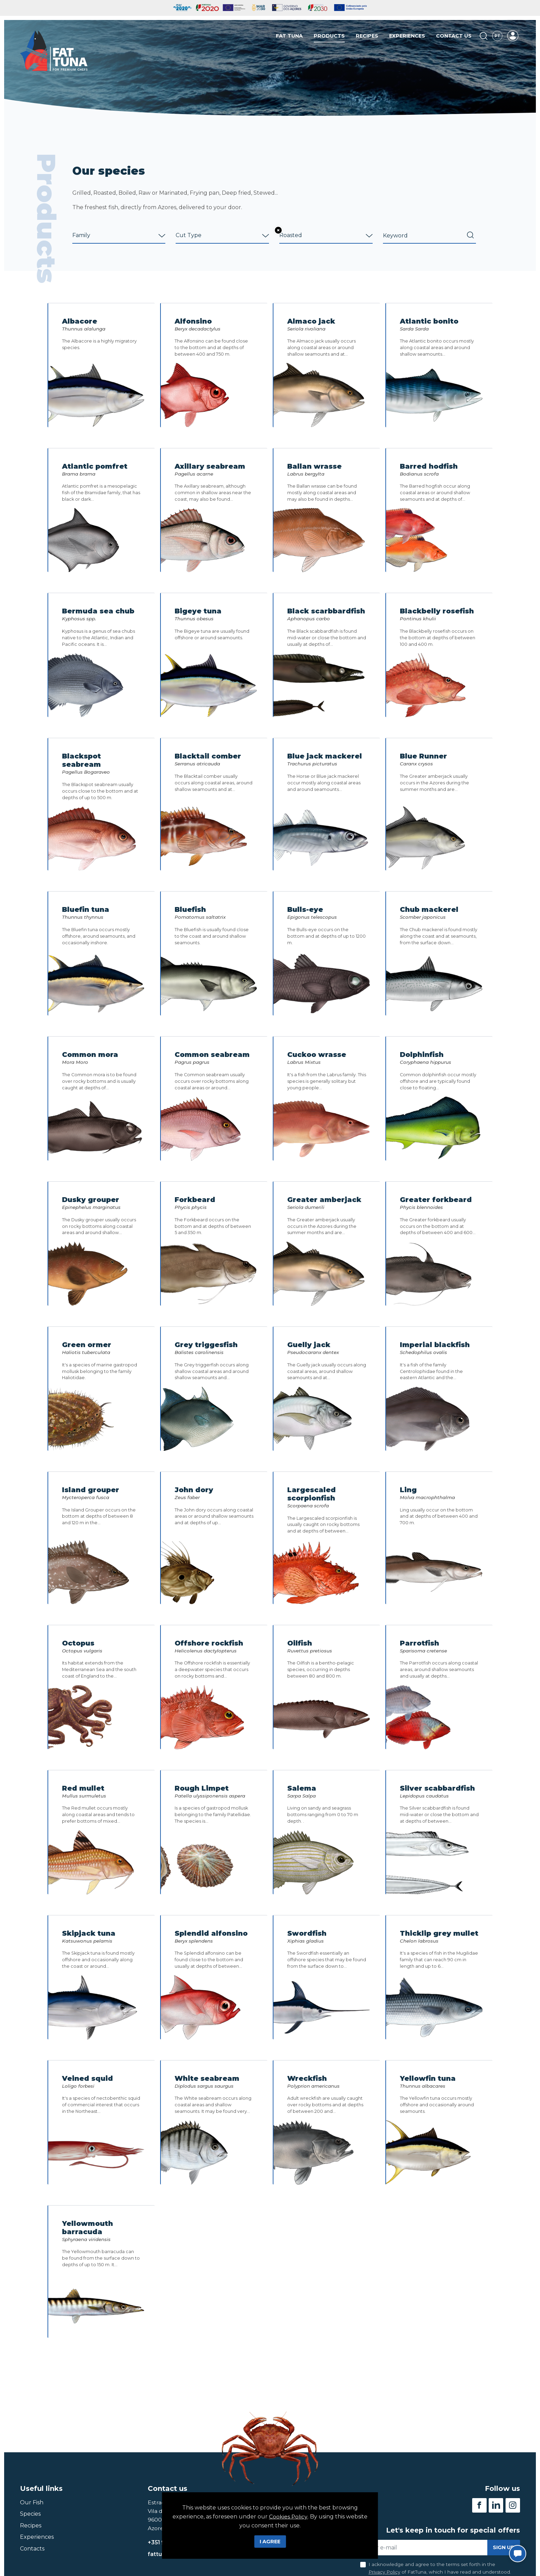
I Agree (270, 2541)
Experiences (407, 36)
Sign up (504, 2548)
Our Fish (31, 2502)
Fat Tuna (289, 36)
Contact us (453, 36)
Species (30, 2514)
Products (329, 36)
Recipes (367, 36)
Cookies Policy (288, 2516)
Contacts (32, 2549)
